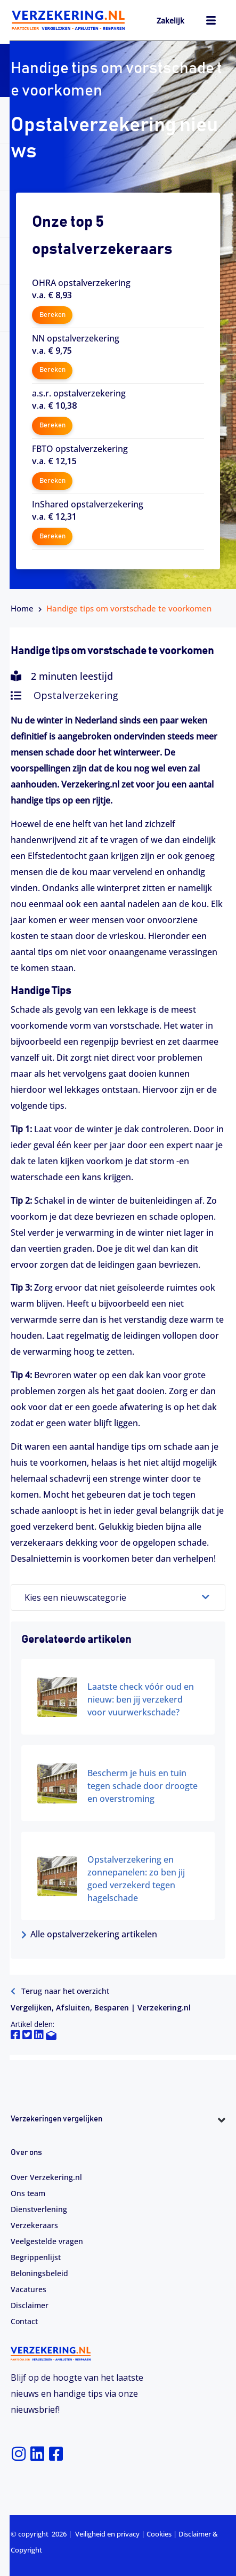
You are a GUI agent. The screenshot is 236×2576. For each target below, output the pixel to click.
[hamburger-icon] (211, 21)
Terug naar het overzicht (60, 1991)
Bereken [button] (52, 315)
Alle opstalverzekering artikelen (89, 1934)
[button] (118, 2139)
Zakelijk (170, 20)
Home (22, 608)
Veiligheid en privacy (107, 2534)
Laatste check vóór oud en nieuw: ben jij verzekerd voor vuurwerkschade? (140, 1699)
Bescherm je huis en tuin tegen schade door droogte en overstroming (142, 1785)
